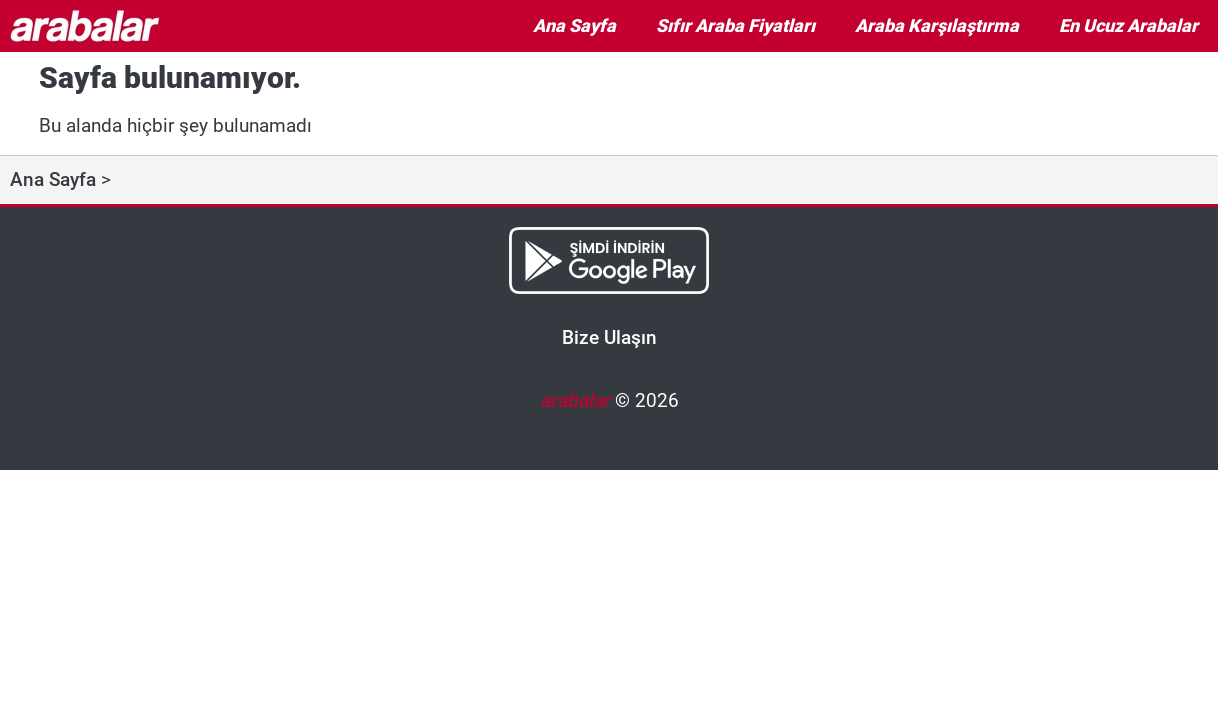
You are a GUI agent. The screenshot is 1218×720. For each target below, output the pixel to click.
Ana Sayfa (574, 25)
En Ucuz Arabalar (1128, 25)
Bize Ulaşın (609, 337)
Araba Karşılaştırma (937, 25)
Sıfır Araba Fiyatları (735, 25)
